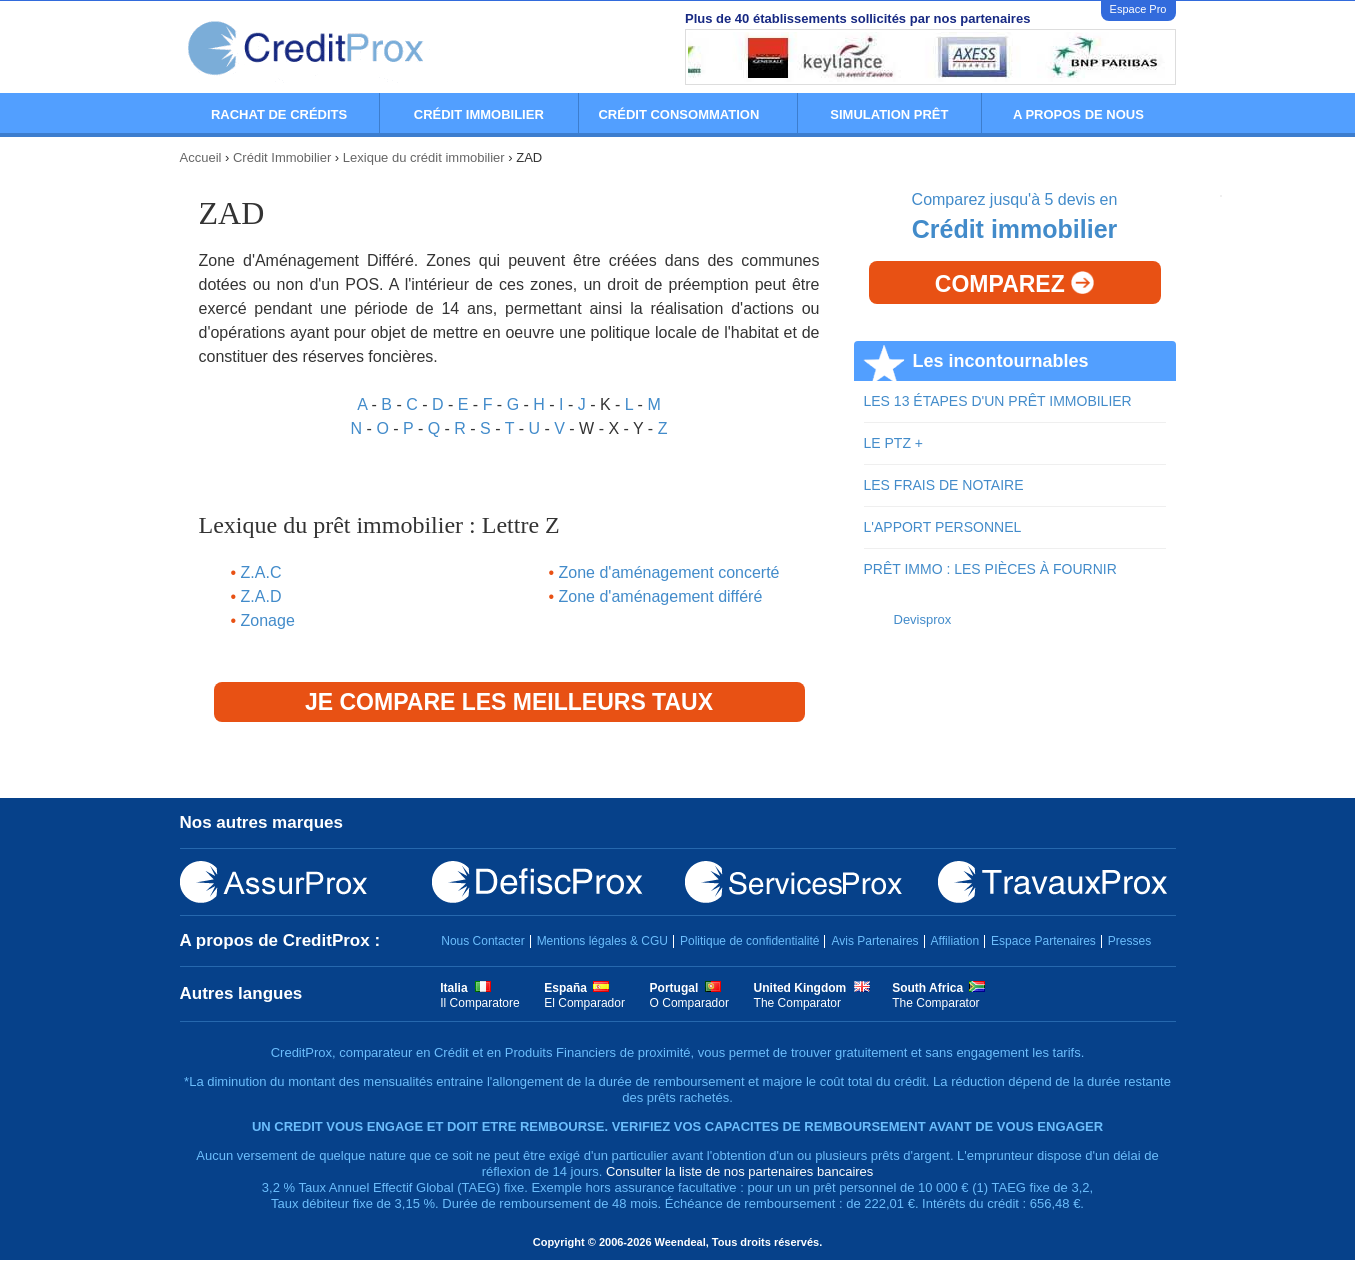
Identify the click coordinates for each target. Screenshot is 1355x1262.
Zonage (268, 620)
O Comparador (689, 1003)
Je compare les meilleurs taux (509, 702)
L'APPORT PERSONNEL (943, 527)
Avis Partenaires (874, 941)
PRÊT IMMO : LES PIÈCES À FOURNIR (990, 569)
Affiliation (955, 941)
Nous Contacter (482, 941)
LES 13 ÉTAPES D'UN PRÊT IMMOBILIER (998, 401)
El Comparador (584, 1003)
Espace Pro (1138, 9)
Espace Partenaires (1043, 941)
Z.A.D (261, 596)
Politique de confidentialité (749, 941)
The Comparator (797, 1003)
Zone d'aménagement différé (661, 596)
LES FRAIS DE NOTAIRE (944, 485)
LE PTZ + (894, 443)
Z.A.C (261, 572)
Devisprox (923, 619)
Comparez (1014, 284)
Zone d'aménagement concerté (669, 572)
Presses (1129, 941)
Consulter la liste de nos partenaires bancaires (739, 1171)
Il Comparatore (479, 1003)
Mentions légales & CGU (602, 941)
